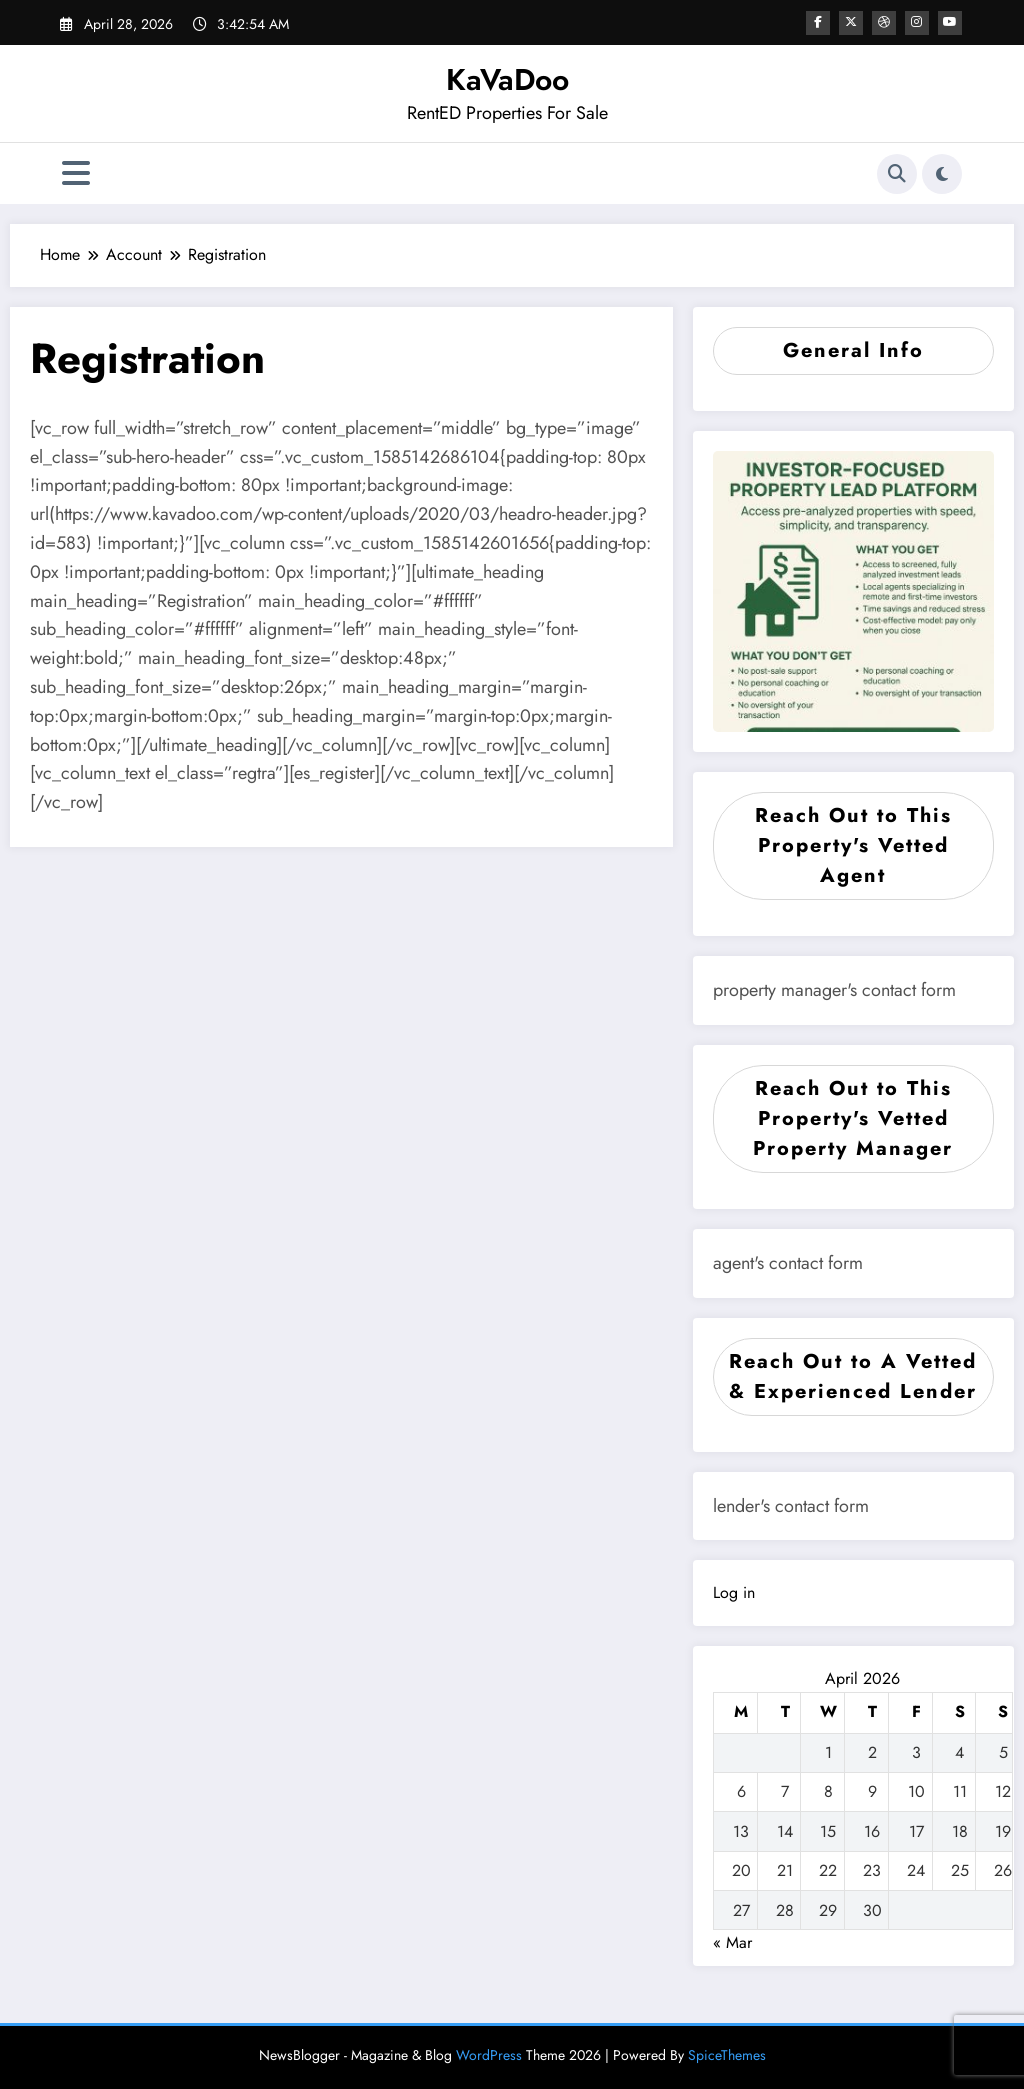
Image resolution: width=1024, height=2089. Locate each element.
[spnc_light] (942, 174)
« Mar (732, 1942)
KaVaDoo (507, 79)
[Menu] (76, 173)
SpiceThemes (727, 2055)
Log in (734, 1592)
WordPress (489, 2055)
